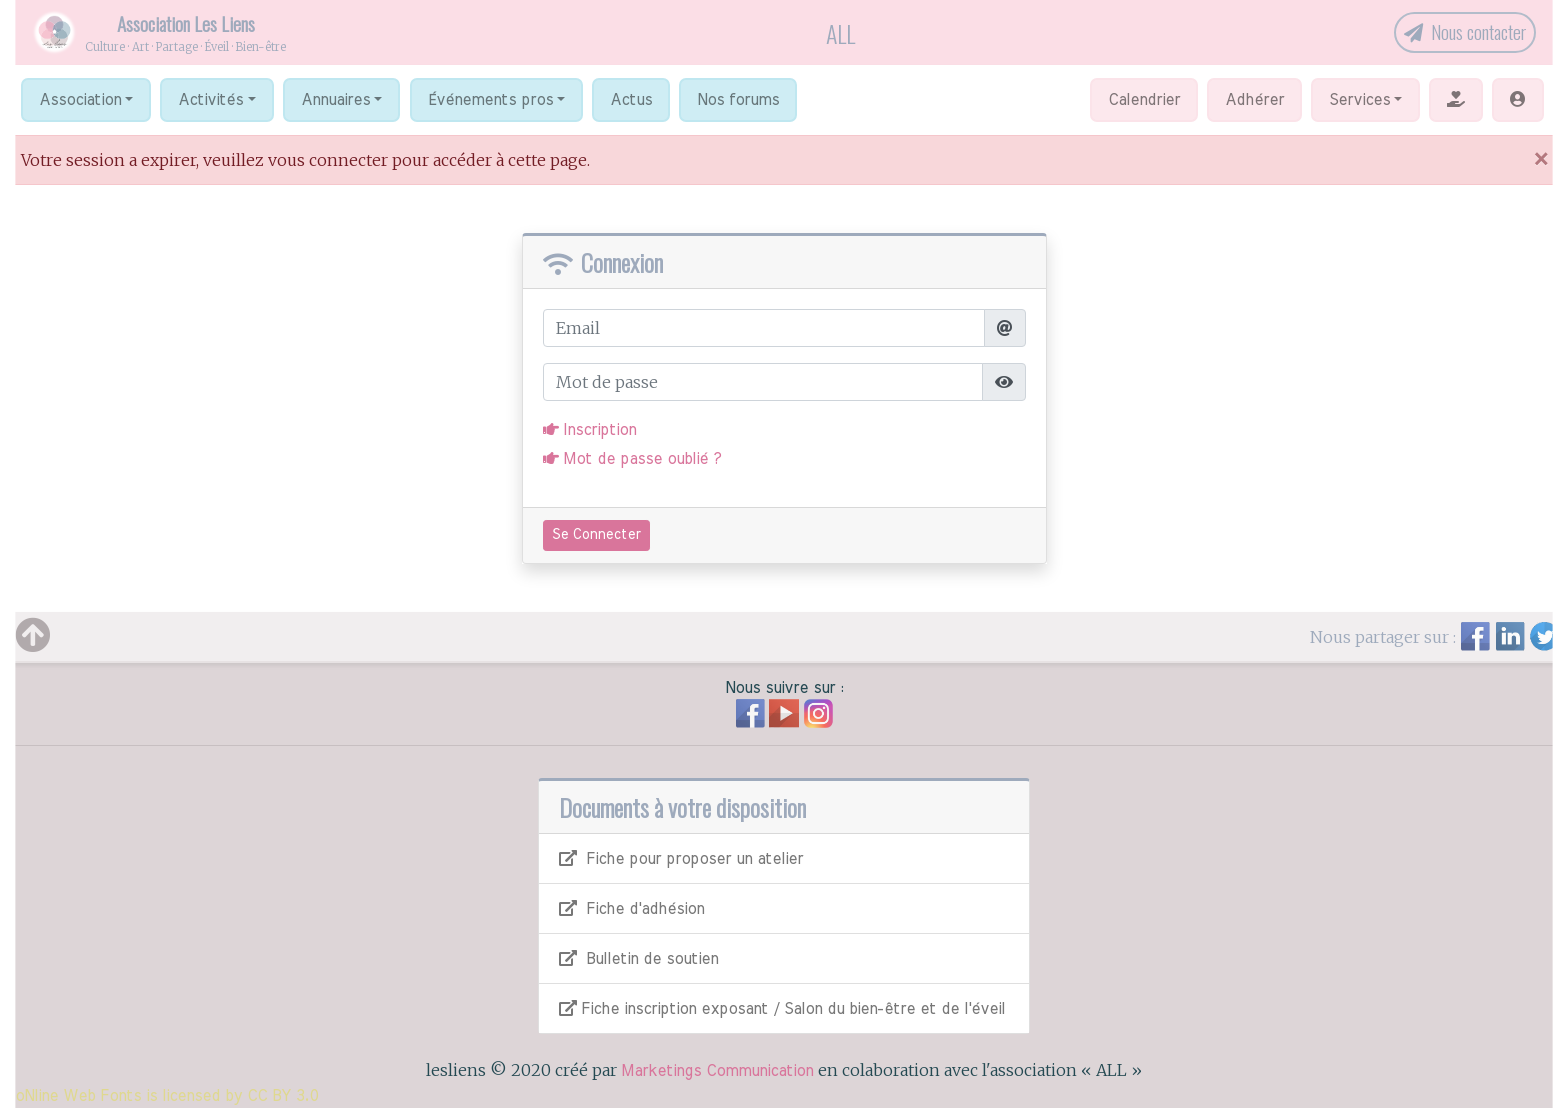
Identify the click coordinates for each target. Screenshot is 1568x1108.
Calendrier (1144, 100)
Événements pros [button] (490, 100)
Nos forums (738, 100)
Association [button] (80, 100)
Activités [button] (210, 100)
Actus (631, 100)
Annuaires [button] (335, 100)
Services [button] (1359, 100)
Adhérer (1254, 100)
